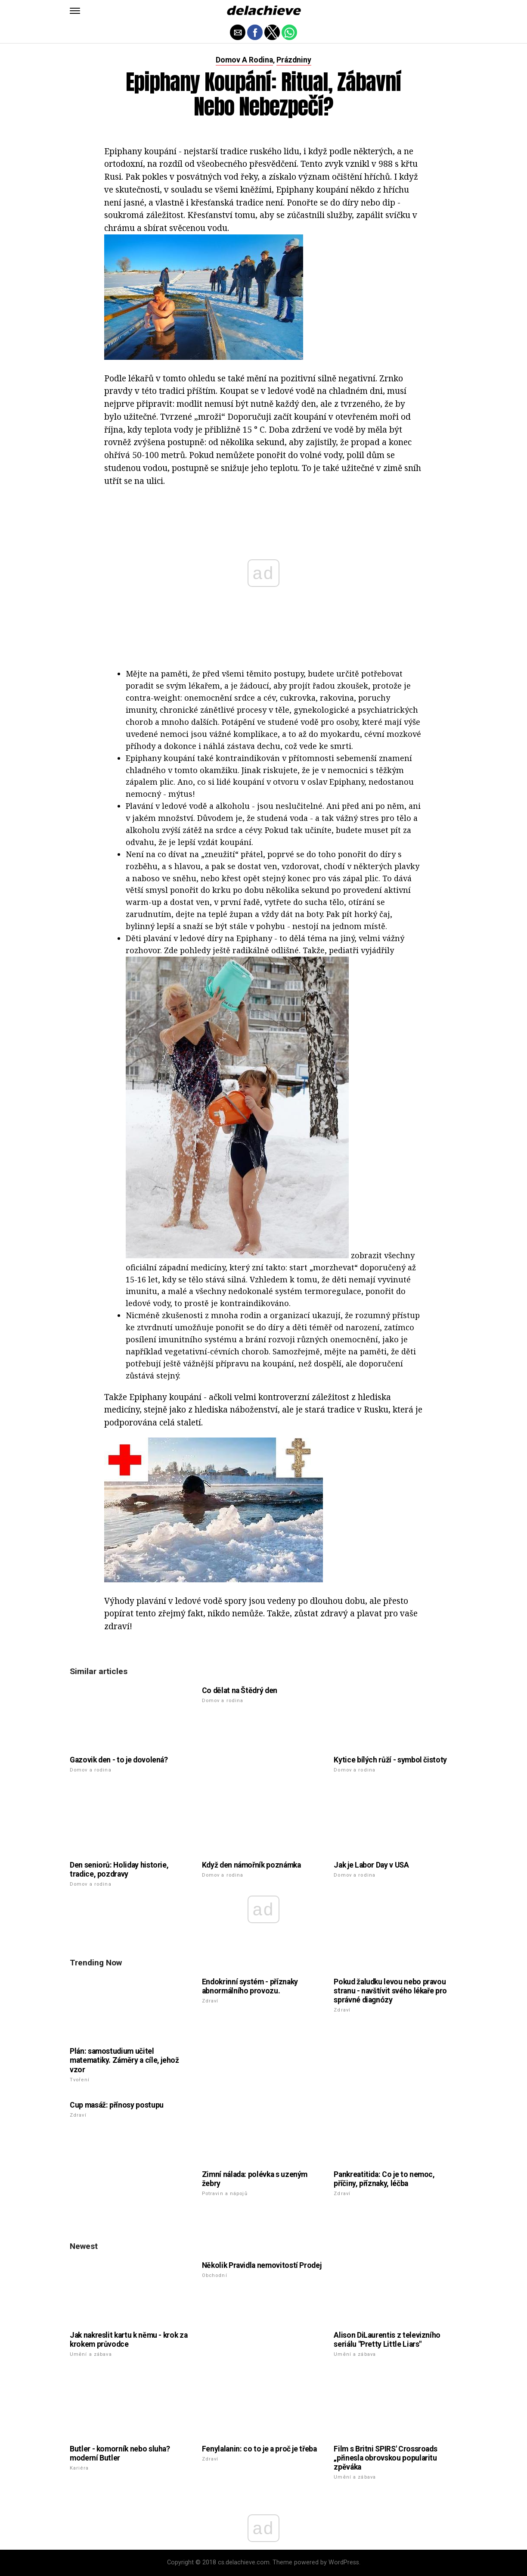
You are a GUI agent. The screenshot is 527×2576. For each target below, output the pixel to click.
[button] (75, 11)
